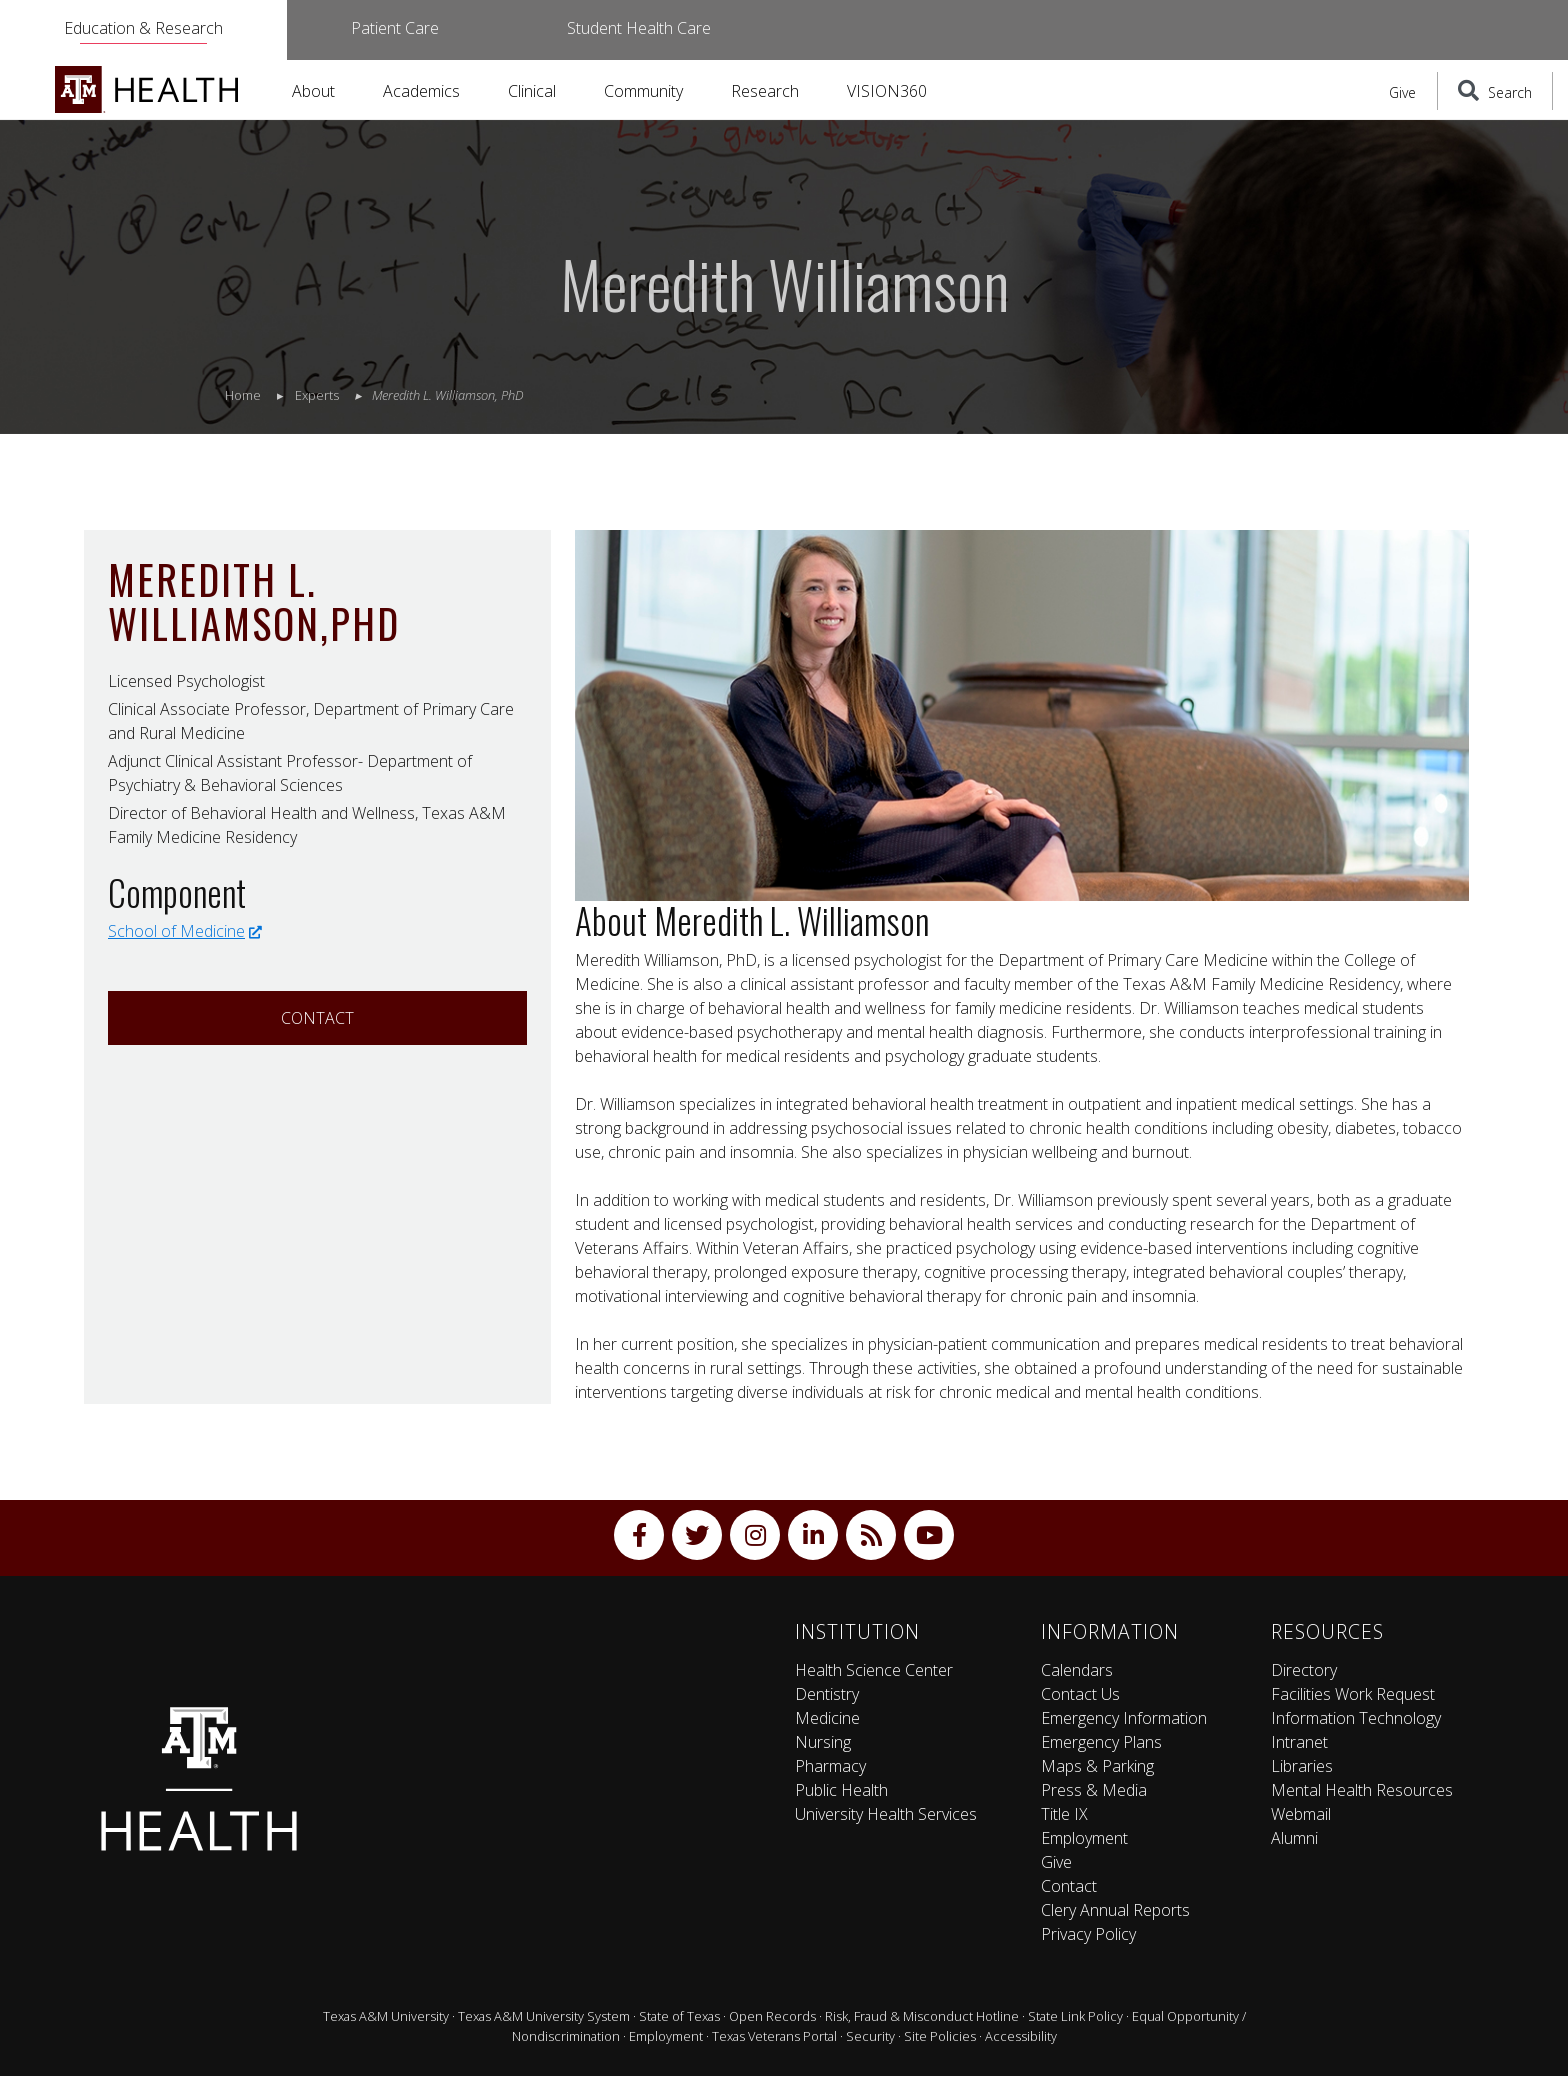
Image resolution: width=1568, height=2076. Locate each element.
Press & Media (1094, 1790)
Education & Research (143, 28)
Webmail (1301, 1814)
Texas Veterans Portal (774, 2036)
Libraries (1302, 1766)
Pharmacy (830, 1766)
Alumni (1294, 1838)
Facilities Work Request (1353, 1694)
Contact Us (1080, 1694)
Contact (317, 1018)
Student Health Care (639, 28)
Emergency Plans (1101, 1742)
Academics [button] (421, 91)
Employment (1084, 1838)
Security (870, 2036)
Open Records (772, 2016)
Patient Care (395, 28)
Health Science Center (874, 1670)
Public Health (841, 1790)
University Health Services (886, 1814)
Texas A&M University (386, 2016)
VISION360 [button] (887, 91)
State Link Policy (1075, 2016)
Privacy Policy (1088, 1934)
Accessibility (1021, 2036)
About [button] (313, 91)
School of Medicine (185, 931)
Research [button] (765, 91)
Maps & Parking (1097, 1766)
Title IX (1064, 1814)
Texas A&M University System (544, 2016)
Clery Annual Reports (1115, 1910)
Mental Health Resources (1362, 1790)
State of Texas (679, 2016)
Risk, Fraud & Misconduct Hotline (922, 2016)
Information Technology (1356, 1718)
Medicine (827, 1718)
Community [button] (643, 91)
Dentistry (827, 1694)
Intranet (1299, 1742)
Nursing (823, 1742)
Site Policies (940, 2036)
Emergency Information (1124, 1718)
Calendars (1077, 1670)
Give (1402, 92)
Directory (1304, 1670)
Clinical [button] (532, 91)
